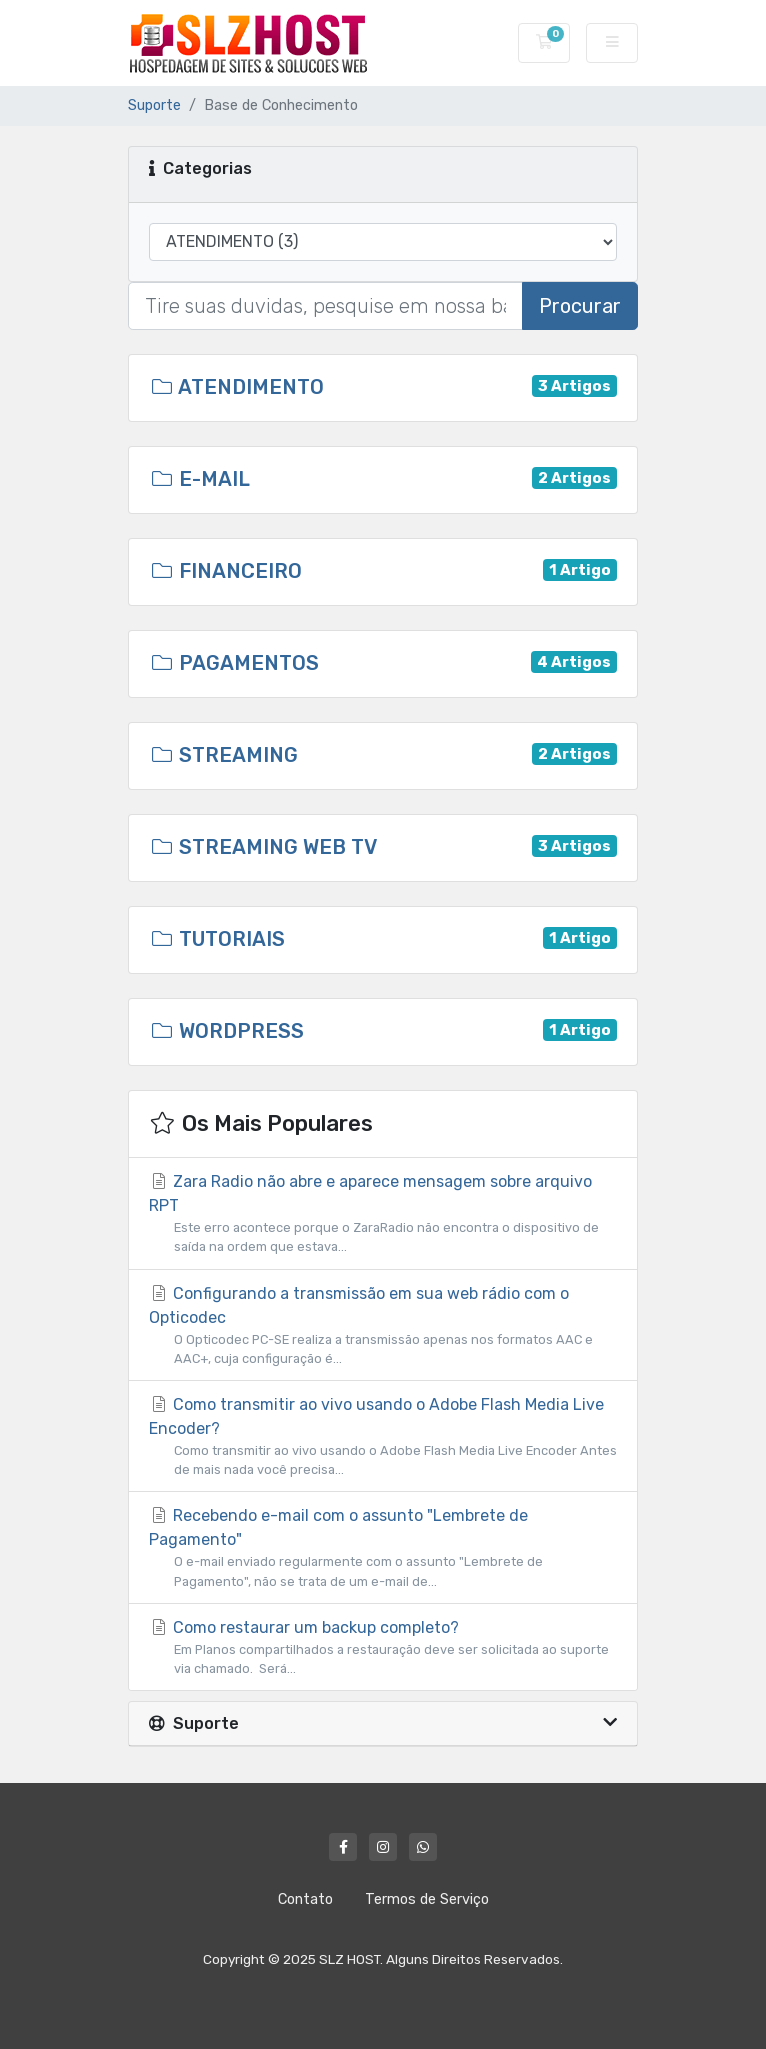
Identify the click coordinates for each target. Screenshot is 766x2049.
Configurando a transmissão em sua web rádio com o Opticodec (383, 1326)
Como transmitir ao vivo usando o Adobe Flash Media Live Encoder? (383, 1437)
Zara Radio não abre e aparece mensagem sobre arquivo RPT (383, 1214)
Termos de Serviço (427, 1899)
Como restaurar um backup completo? (383, 1648)
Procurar (580, 306)
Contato (305, 1899)
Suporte (154, 105)
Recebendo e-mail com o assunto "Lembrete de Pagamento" (383, 1548)
